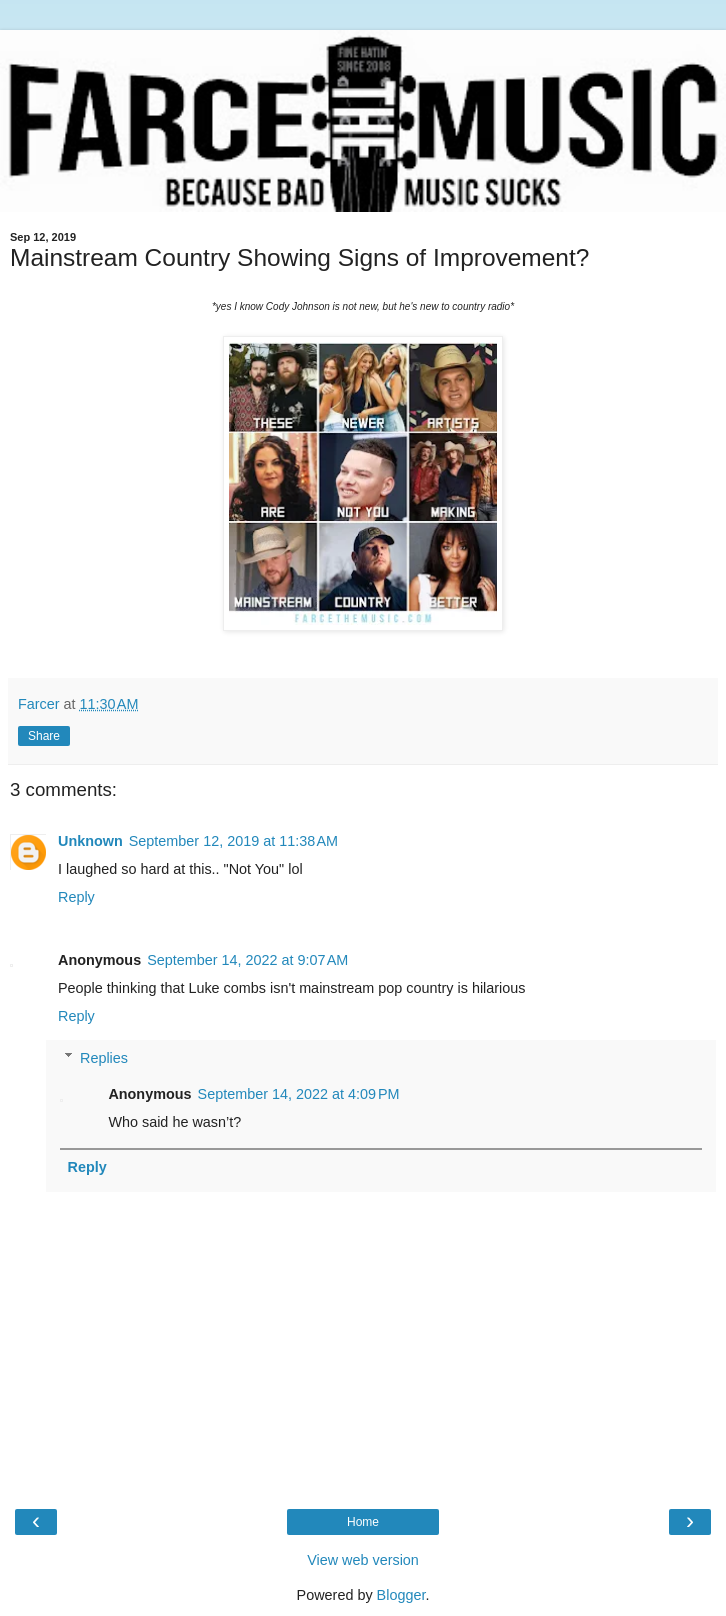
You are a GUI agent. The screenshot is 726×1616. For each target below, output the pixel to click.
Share (44, 736)
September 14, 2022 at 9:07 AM (247, 960)
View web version (363, 1560)
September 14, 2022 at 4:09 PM (299, 1094)
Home (363, 1522)
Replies (104, 1058)
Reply (76, 897)
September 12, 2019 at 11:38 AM (233, 841)
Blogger (401, 1595)
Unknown (90, 841)
